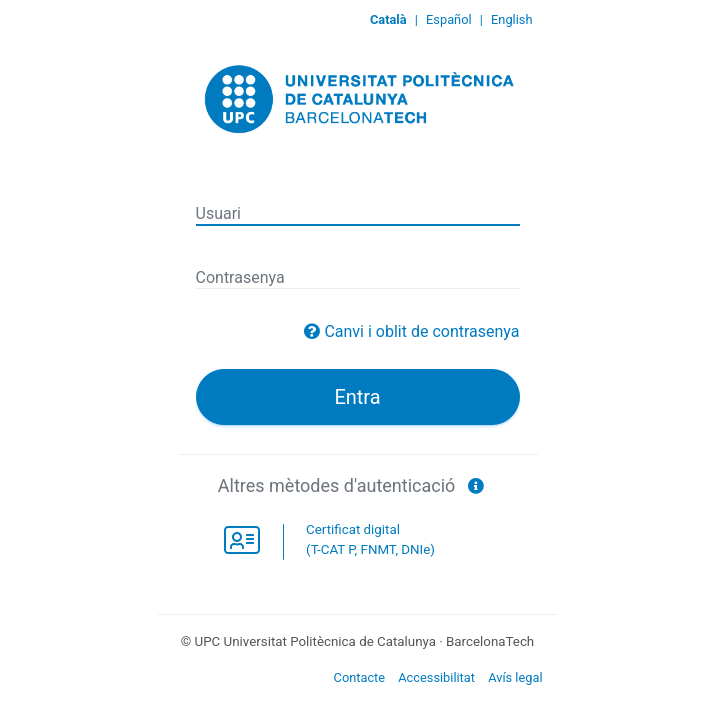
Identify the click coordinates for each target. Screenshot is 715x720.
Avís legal (515, 677)
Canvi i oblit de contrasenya (421, 331)
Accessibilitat (436, 677)
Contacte (360, 677)
